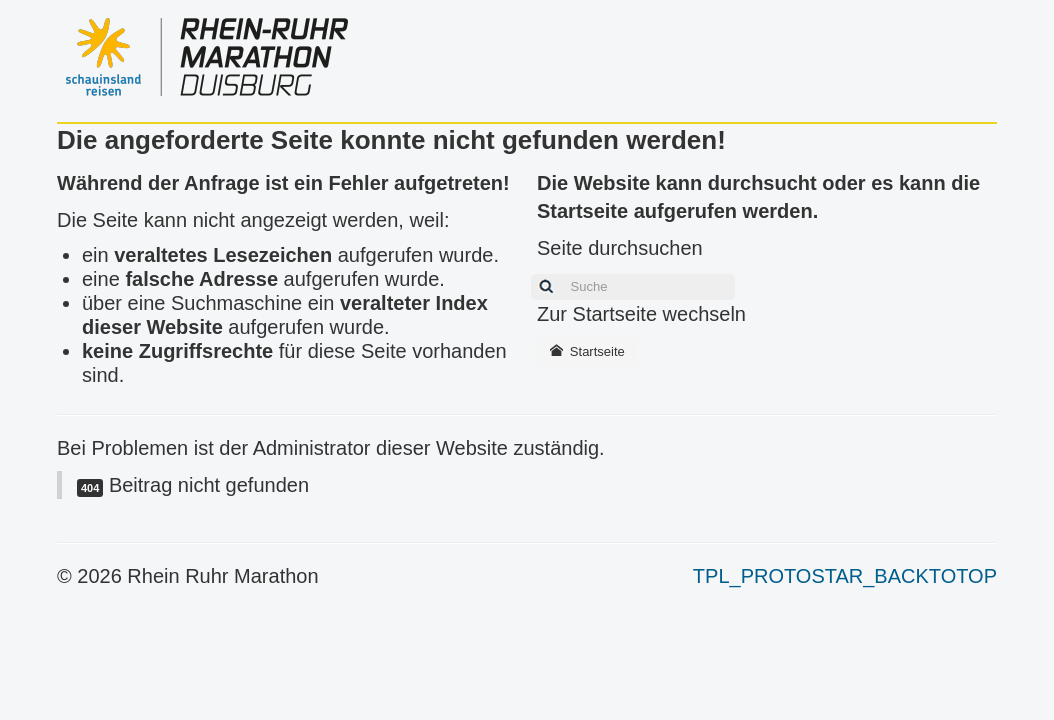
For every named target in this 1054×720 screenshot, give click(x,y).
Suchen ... (525, 271)
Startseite (587, 351)
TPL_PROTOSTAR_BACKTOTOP (845, 576)
